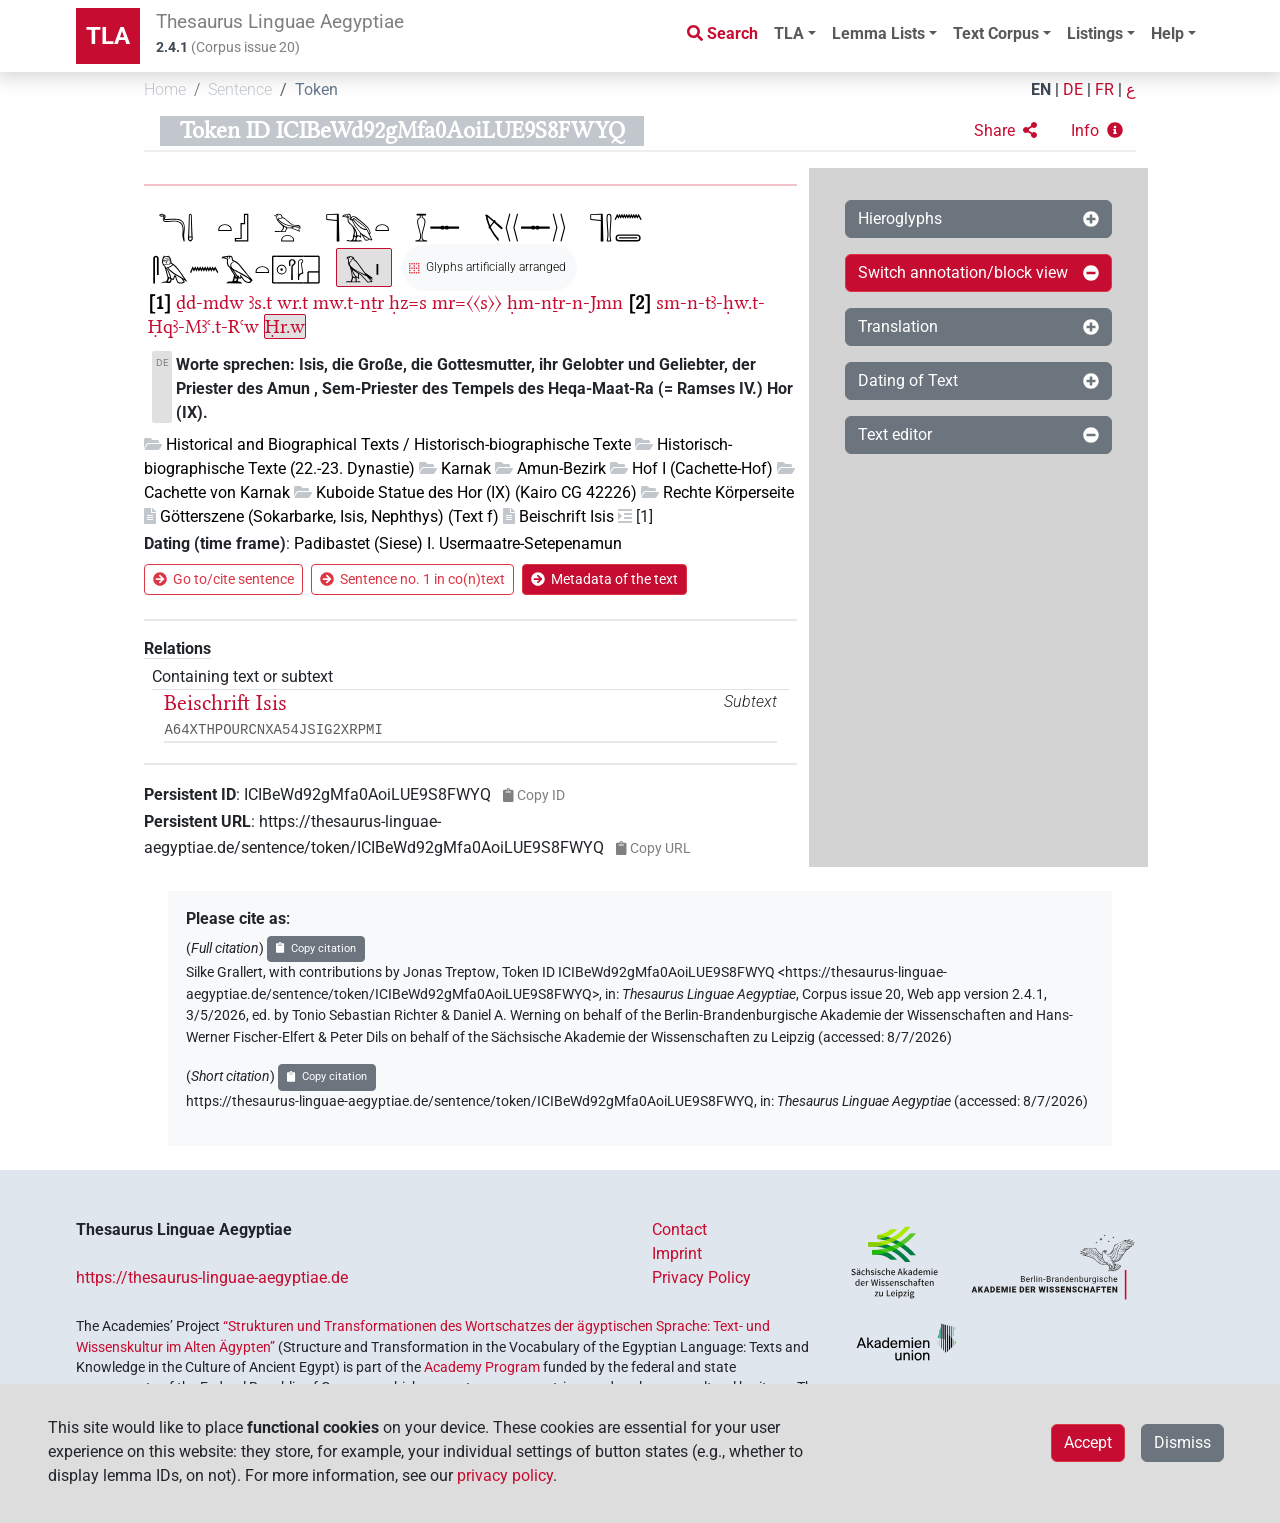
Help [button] (1167, 33)
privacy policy (505, 1475)
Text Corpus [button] (996, 33)
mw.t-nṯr (348, 302)
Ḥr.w (285, 326)
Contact (679, 1229)
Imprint (677, 1253)
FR (1104, 89)
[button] (1005, 131)
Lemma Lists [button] (878, 33)
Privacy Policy (701, 1277)
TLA (108, 36)
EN (1041, 89)
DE (1073, 89)
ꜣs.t (260, 302)
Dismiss (1182, 1442)
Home (165, 89)
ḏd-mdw (210, 302)
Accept (1088, 1442)
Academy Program (482, 1367)
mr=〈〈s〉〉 (467, 302)
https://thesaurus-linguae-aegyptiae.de (212, 1277)
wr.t (292, 302)
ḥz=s (408, 302)
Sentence (240, 89)
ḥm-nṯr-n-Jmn (565, 302)
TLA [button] (789, 33)
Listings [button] (1095, 33)
